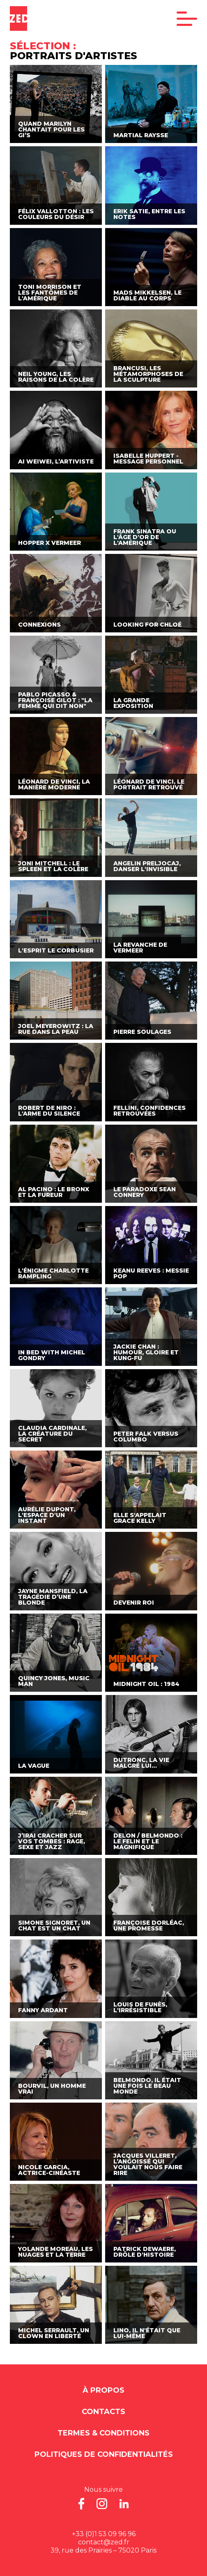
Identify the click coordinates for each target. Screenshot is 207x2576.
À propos (103, 2390)
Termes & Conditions (104, 2433)
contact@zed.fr (103, 2542)
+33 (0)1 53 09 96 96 (104, 2534)
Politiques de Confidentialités (103, 2454)
